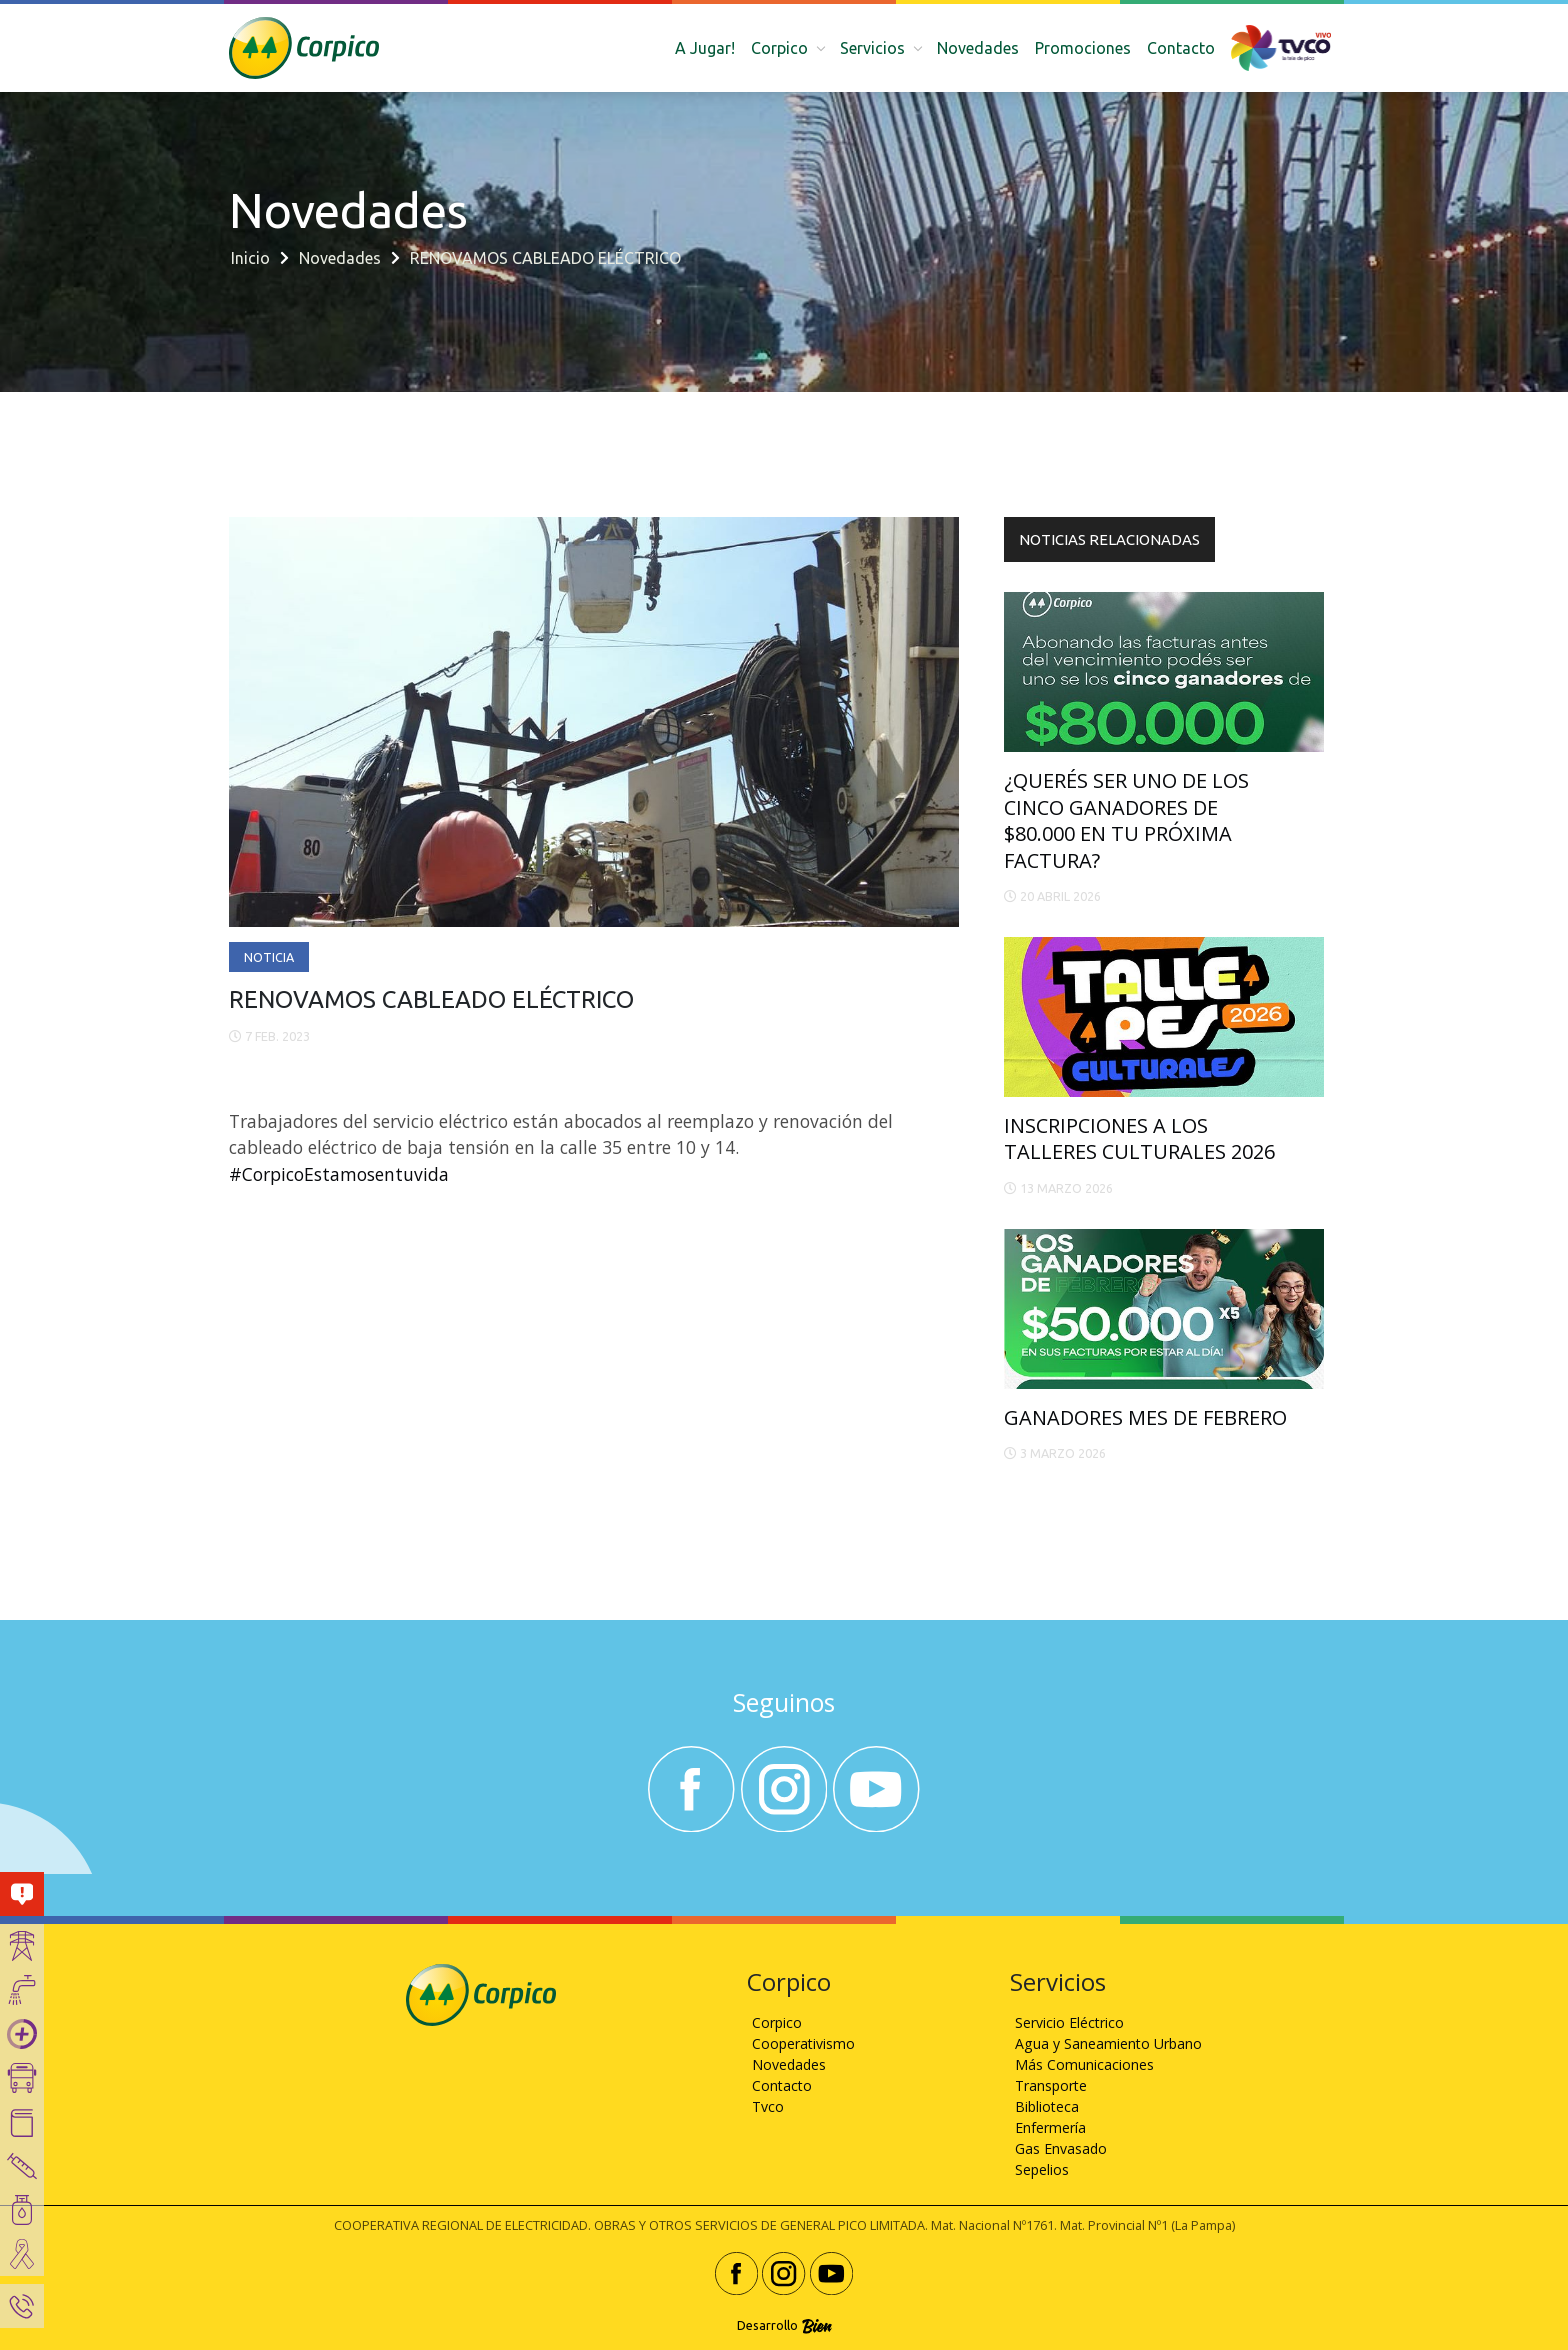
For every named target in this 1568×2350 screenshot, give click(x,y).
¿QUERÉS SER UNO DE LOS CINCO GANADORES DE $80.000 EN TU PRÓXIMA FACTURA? (1126, 820)
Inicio (250, 258)
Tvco (768, 2106)
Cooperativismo (803, 2043)
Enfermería (1050, 2127)
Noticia (269, 957)
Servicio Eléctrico (1069, 2022)
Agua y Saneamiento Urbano (1108, 2043)
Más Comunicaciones (1084, 2064)
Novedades (978, 48)
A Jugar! (705, 48)
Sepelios (1042, 2169)
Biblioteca (1047, 2106)
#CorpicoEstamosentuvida (339, 1174)
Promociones (1083, 48)
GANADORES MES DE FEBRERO (1145, 1417)
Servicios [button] (874, 48)
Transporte (1051, 2085)
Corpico (777, 2022)
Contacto (1181, 48)
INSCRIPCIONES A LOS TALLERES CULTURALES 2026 (1139, 1138)
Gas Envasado (1061, 2148)
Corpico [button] (781, 48)
